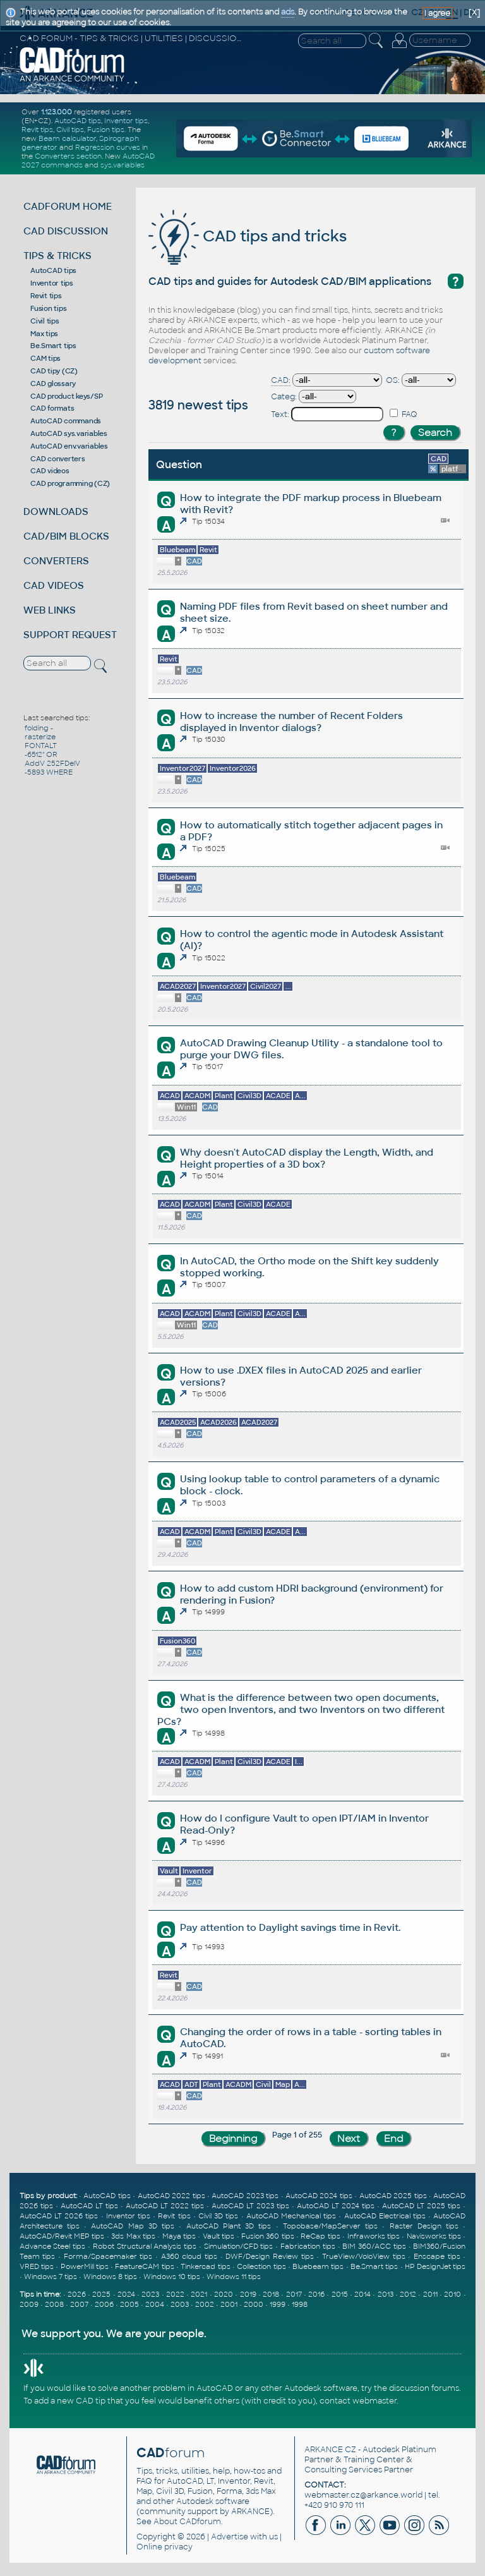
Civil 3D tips (218, 2215)
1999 (277, 2304)
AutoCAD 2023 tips (245, 2195)
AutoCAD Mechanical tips (291, 2215)
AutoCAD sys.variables (68, 433)
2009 (29, 2304)
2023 (150, 2294)
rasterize (40, 736)
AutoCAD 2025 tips (393, 2195)
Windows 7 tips (50, 2276)
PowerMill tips (85, 2266)
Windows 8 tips (110, 2276)
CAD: (280, 380)
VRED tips (37, 2266)
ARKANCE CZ (330, 2450)
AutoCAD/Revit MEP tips (62, 2236)
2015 (340, 2294)
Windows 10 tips (171, 2276)
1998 (300, 2304)
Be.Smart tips (53, 345)
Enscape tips (437, 2256)
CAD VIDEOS (53, 585)
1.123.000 (56, 111)
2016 (316, 2294)
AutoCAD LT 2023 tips (250, 2205)
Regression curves (107, 147)
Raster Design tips (424, 2226)
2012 (408, 2294)
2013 (385, 2294)
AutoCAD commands (65, 420)
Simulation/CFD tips (238, 2246)
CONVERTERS (56, 561)
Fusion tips (105, 129)
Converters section (68, 156)
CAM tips (45, 358)
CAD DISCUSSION (65, 231)
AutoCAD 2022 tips (171, 2195)
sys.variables (122, 164)
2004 (154, 2304)
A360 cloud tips (189, 2256)
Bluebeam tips (318, 2266)
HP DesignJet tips (435, 2266)
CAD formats (52, 408)
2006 (104, 2304)
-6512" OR (41, 754)
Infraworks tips (373, 2236)
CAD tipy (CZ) (54, 370)
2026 (77, 2294)
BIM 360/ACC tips (374, 2246)
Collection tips (261, 2266)
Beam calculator (67, 138)
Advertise (229, 2537)
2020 (223, 2294)
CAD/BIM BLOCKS (66, 536)
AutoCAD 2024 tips (318, 2195)
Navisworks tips (434, 2236)
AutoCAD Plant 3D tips (229, 2226)
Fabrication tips (307, 2246)
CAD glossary (53, 383)
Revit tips (37, 129)
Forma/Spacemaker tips (108, 2256)
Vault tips (218, 2236)
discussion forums (424, 2388)
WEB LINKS (49, 610)
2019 (248, 2294)
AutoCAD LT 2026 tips (59, 2215)
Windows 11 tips (234, 2276)
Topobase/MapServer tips (330, 2226)
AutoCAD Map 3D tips (132, 2226)
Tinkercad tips (205, 2266)
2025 (101, 2294)
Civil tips (70, 129)
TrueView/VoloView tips (363, 2256)
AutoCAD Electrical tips (385, 2215)
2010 (452, 2294)
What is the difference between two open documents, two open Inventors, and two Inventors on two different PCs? (300, 1709)
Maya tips (179, 2236)
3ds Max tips (133, 2236)
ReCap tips (320, 2236)
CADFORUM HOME (67, 206)
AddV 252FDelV (52, 763)
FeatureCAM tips (144, 2266)
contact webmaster (358, 2401)
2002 (204, 2304)
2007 (79, 2304)
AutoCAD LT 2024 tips (335, 2205)
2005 (129, 2304)
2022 (175, 2294)
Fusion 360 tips (267, 2236)
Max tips (44, 333)
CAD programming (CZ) (70, 483)
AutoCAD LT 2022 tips (165, 2205)
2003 (180, 2304)
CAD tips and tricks (247, 236)
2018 (271, 2294)
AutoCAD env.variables (69, 446)
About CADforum (187, 2522)
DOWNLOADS (55, 511)
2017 (294, 2294)
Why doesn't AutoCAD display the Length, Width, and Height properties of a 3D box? (306, 1158)
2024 (126, 2294)
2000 (253, 2304)
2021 (199, 2294)
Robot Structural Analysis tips (144, 2246)
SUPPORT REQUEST (70, 635)
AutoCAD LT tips (89, 2205)
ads (287, 12)
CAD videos (49, 470)
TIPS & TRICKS (57, 256)
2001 (228, 2304)
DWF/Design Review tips (269, 2256)
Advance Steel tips (53, 2246)
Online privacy (164, 2547)
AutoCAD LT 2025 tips (421, 2205)
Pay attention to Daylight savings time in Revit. (290, 1927)
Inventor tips (126, 120)
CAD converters (57, 458)
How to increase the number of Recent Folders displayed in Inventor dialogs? (291, 722)
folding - (39, 727)
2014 (362, 2294)
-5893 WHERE (49, 772)
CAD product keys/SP (66, 396)
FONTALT (41, 745)
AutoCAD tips (77, 120)
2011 (430, 2294)
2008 (54, 2304)
